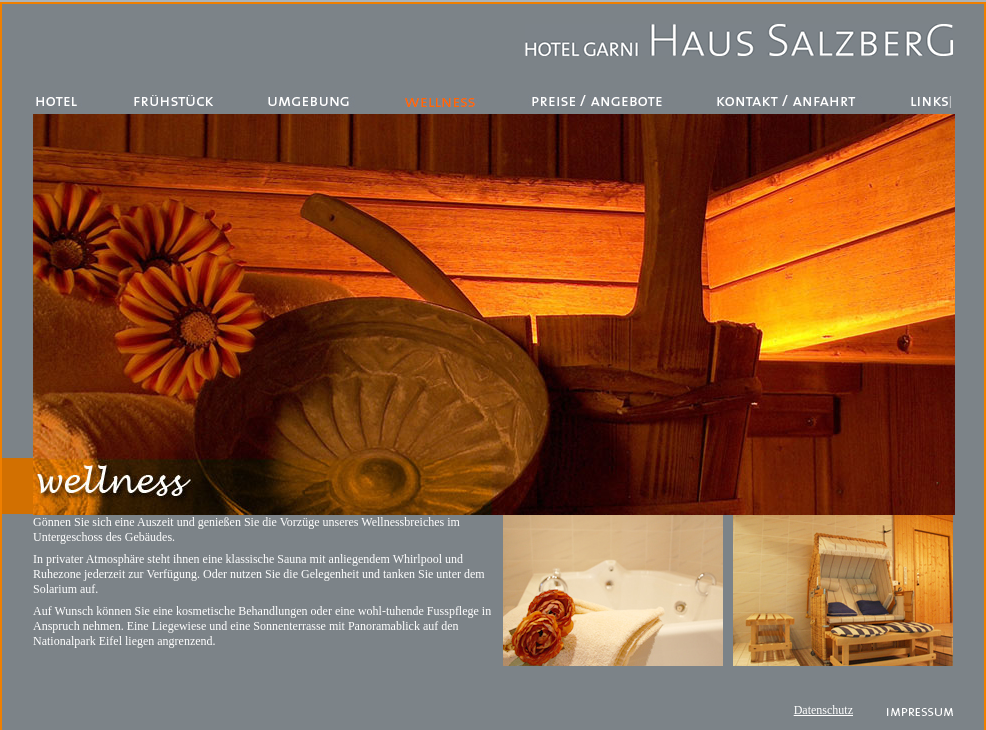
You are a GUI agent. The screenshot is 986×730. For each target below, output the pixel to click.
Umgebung (311, 101)
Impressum (920, 712)
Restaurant (175, 101)
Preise (597, 101)
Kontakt (788, 101)
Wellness (441, 101)
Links (929, 101)
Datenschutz (823, 710)
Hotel (58, 101)
